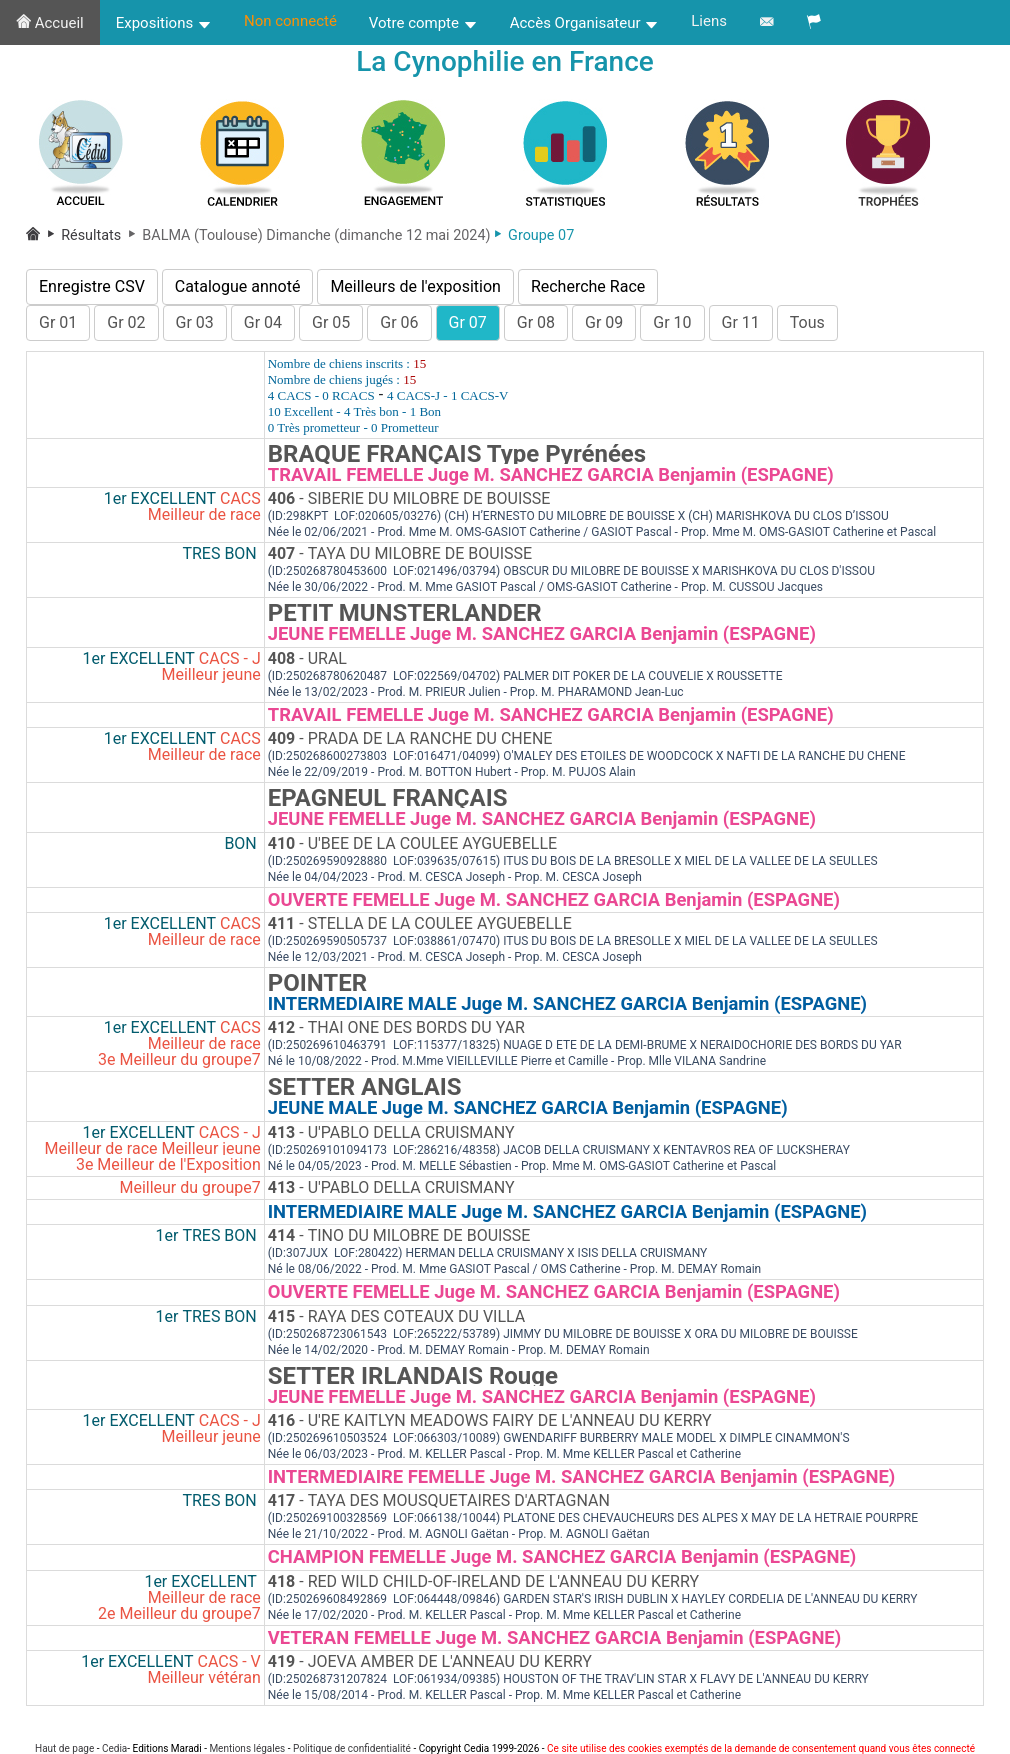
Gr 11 (741, 322)
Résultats (84, 235)
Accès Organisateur (585, 23)
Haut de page (64, 1748)
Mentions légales (247, 1748)
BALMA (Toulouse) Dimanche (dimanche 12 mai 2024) (308, 235)
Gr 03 (195, 322)
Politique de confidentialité (352, 1748)
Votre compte (423, 23)
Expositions (164, 23)
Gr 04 (263, 322)
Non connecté (290, 21)
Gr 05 (331, 322)
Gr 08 (536, 322)
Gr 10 (672, 322)
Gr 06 (399, 322)
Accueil (50, 23)
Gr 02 (126, 322)
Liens (709, 21)
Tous (807, 322)
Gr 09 (604, 322)
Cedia (114, 1748)
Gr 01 (58, 322)
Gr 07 (468, 322)
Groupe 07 (534, 235)
